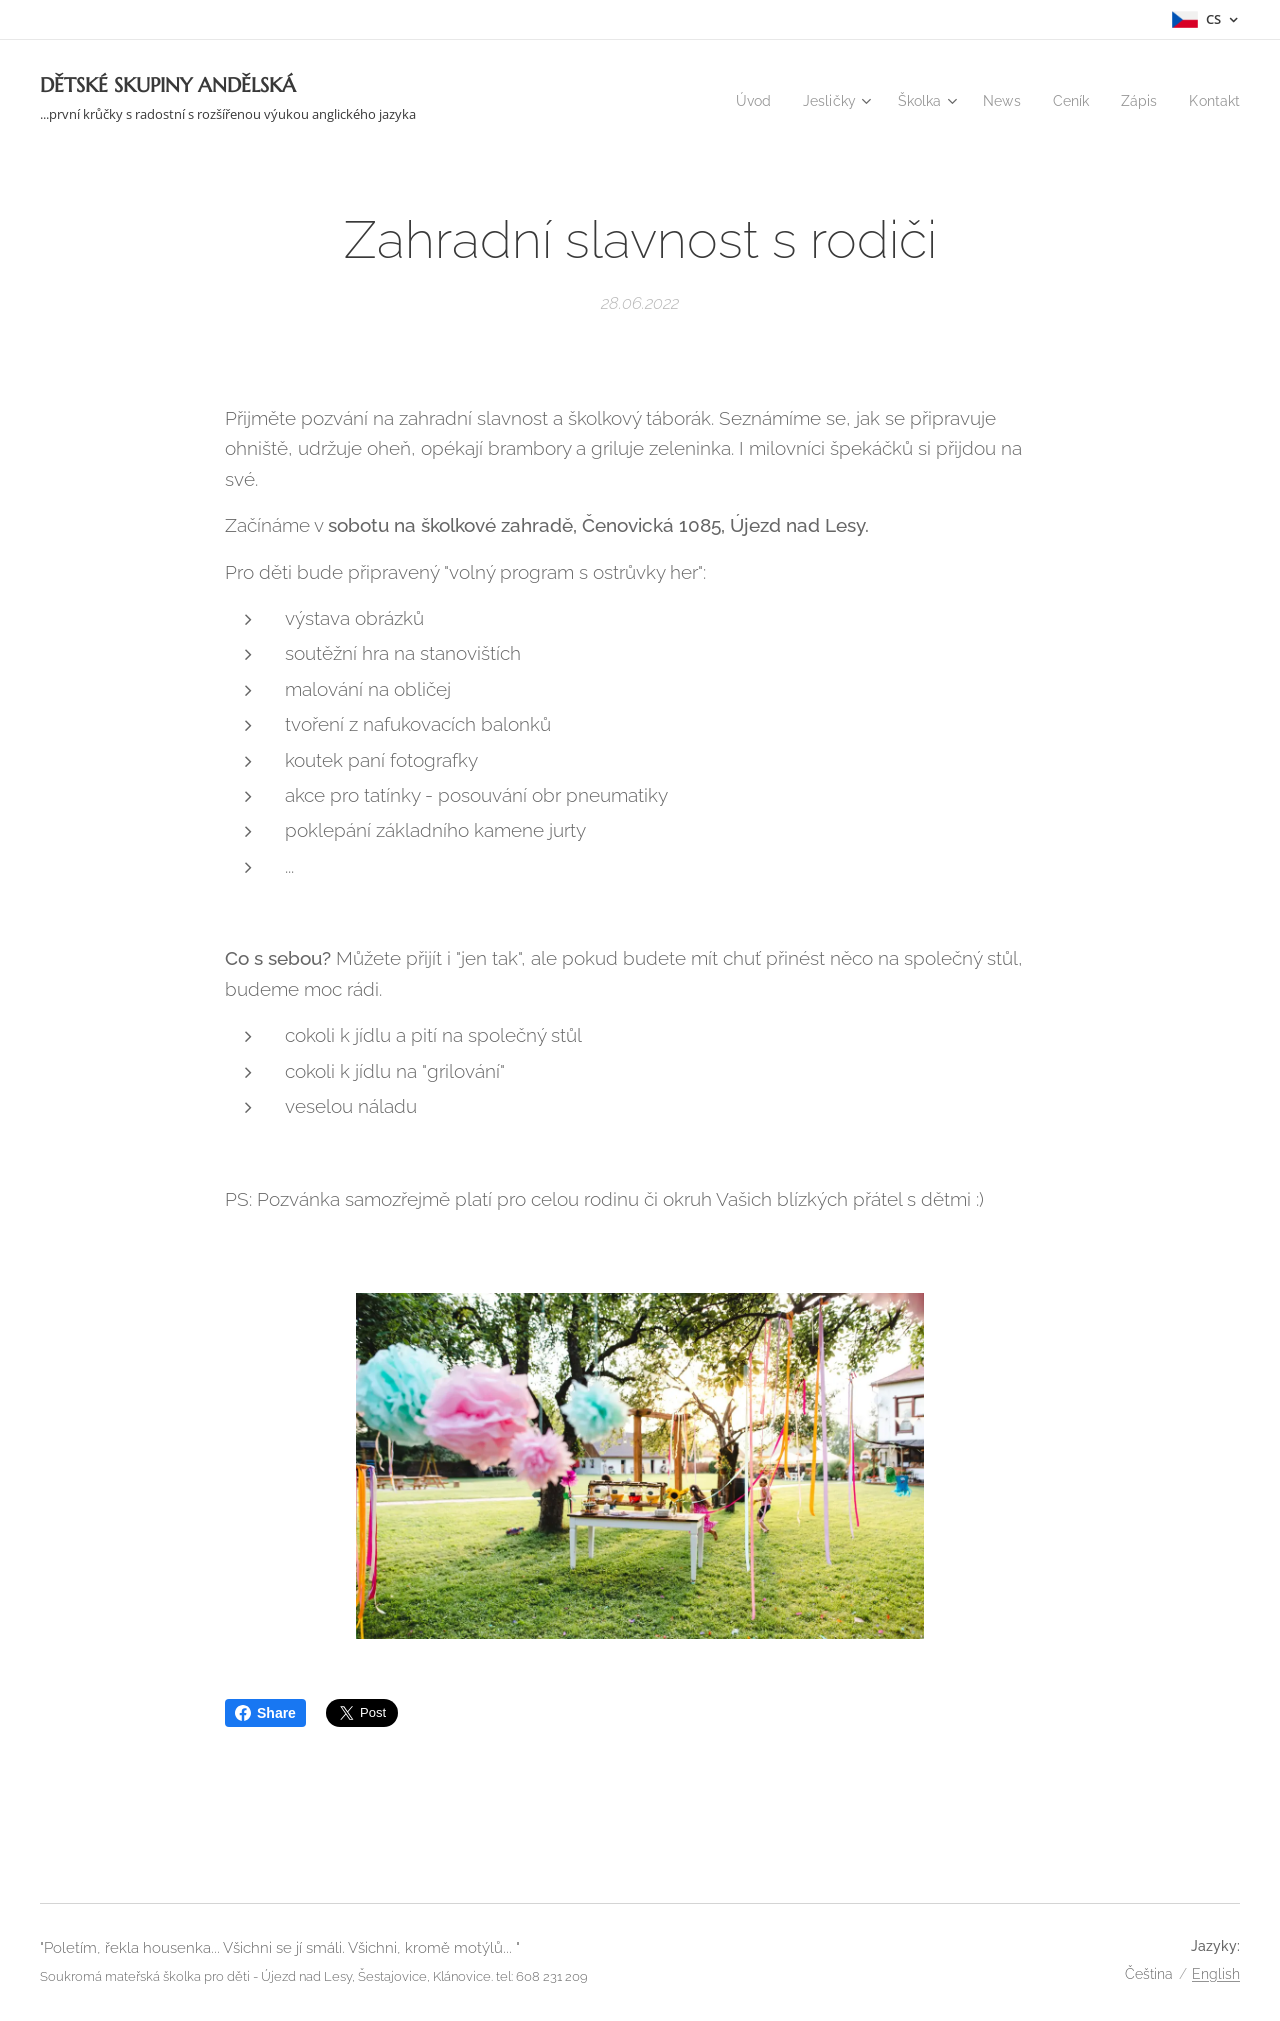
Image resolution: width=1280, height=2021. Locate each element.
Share (265, 1713)
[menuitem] (736, 101)
